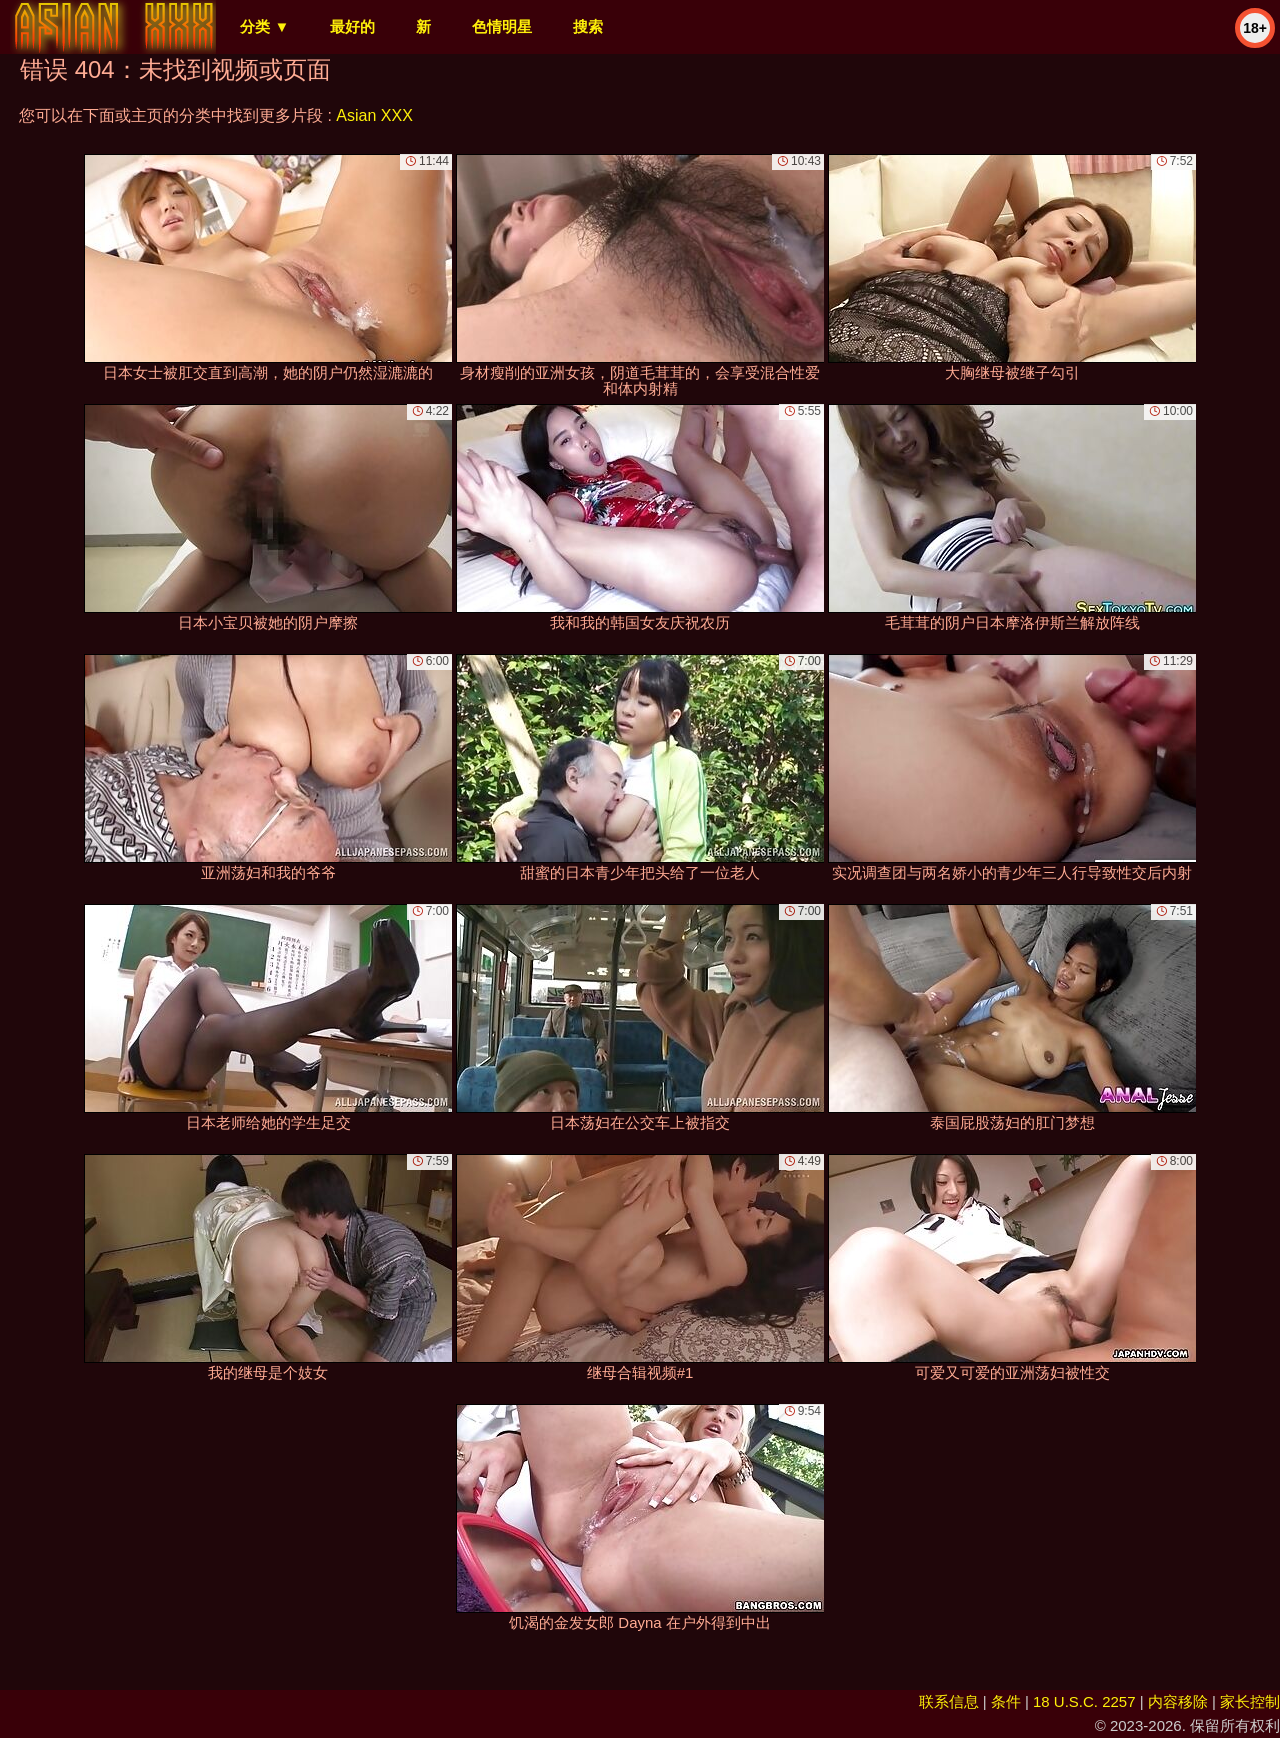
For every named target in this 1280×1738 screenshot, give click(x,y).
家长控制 (1250, 1701)
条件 (1006, 1701)
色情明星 (502, 26)
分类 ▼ (264, 26)
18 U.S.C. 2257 (1084, 1701)
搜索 (588, 26)
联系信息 (949, 1701)
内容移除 (1178, 1701)
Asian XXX (374, 115)
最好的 (352, 26)
